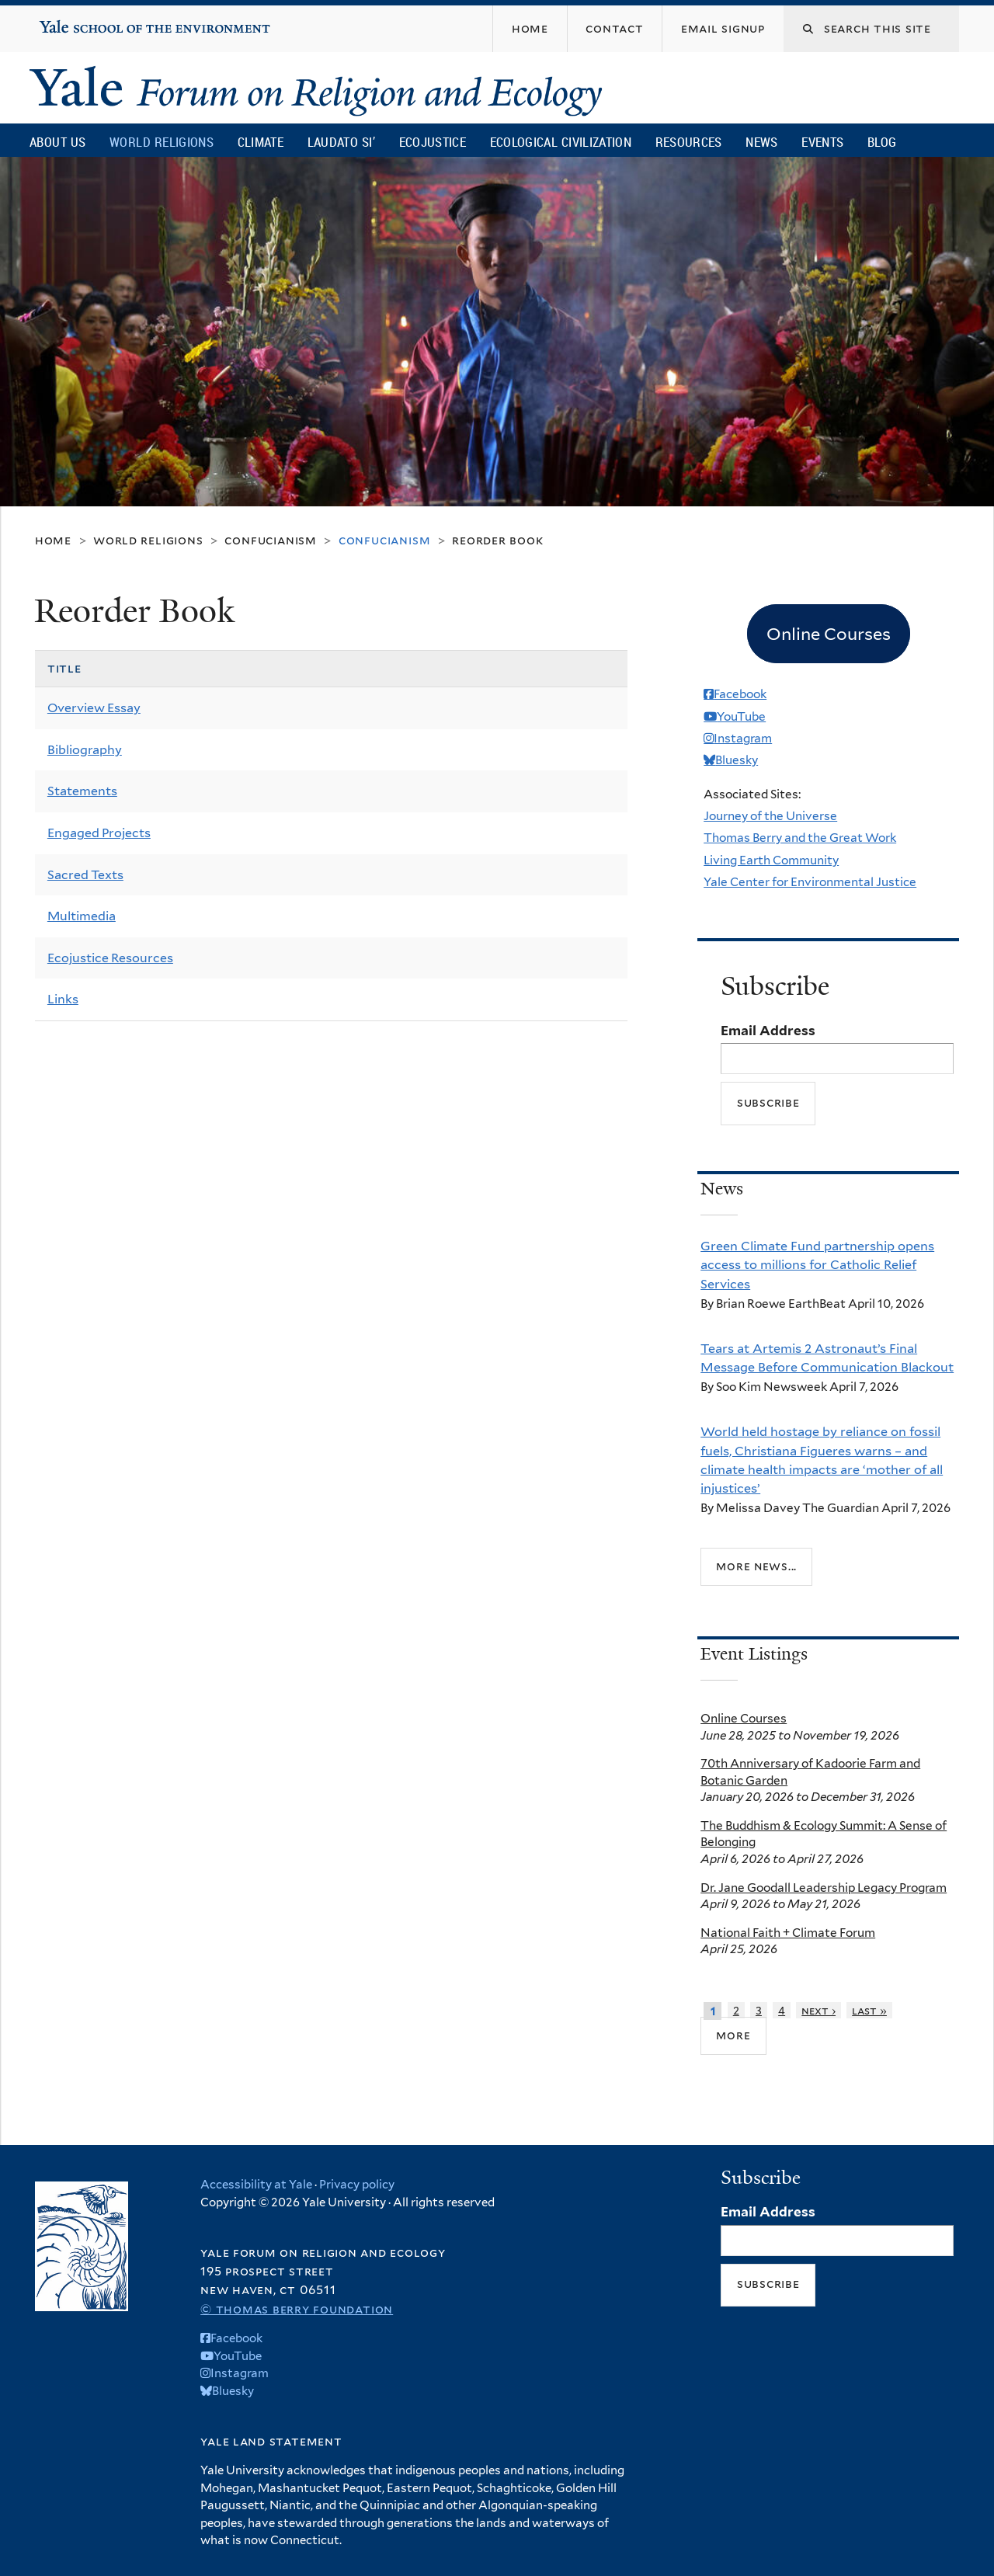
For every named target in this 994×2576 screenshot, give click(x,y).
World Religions (161, 142)
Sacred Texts (85, 874)
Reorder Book (497, 540)
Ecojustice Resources (110, 958)
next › (818, 2010)
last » (869, 2010)
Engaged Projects (99, 833)
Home (53, 540)
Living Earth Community (771, 860)
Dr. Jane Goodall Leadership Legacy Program (823, 1887)
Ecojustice (432, 142)
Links (62, 999)
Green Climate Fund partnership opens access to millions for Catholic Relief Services (817, 1264)
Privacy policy (356, 2185)
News (761, 142)
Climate (260, 142)
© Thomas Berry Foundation (296, 2309)
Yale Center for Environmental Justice (810, 881)
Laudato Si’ (341, 142)
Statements (82, 791)
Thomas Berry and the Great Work (800, 837)
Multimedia (81, 916)
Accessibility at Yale (256, 2185)
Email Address (768, 1030)
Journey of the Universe (770, 815)
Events (822, 142)
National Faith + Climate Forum (787, 1932)
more (733, 2035)
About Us (57, 142)
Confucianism (270, 540)
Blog (881, 142)
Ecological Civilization (561, 142)
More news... (756, 1566)
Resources (688, 142)
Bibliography (84, 749)
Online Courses (743, 1718)
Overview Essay (94, 707)
